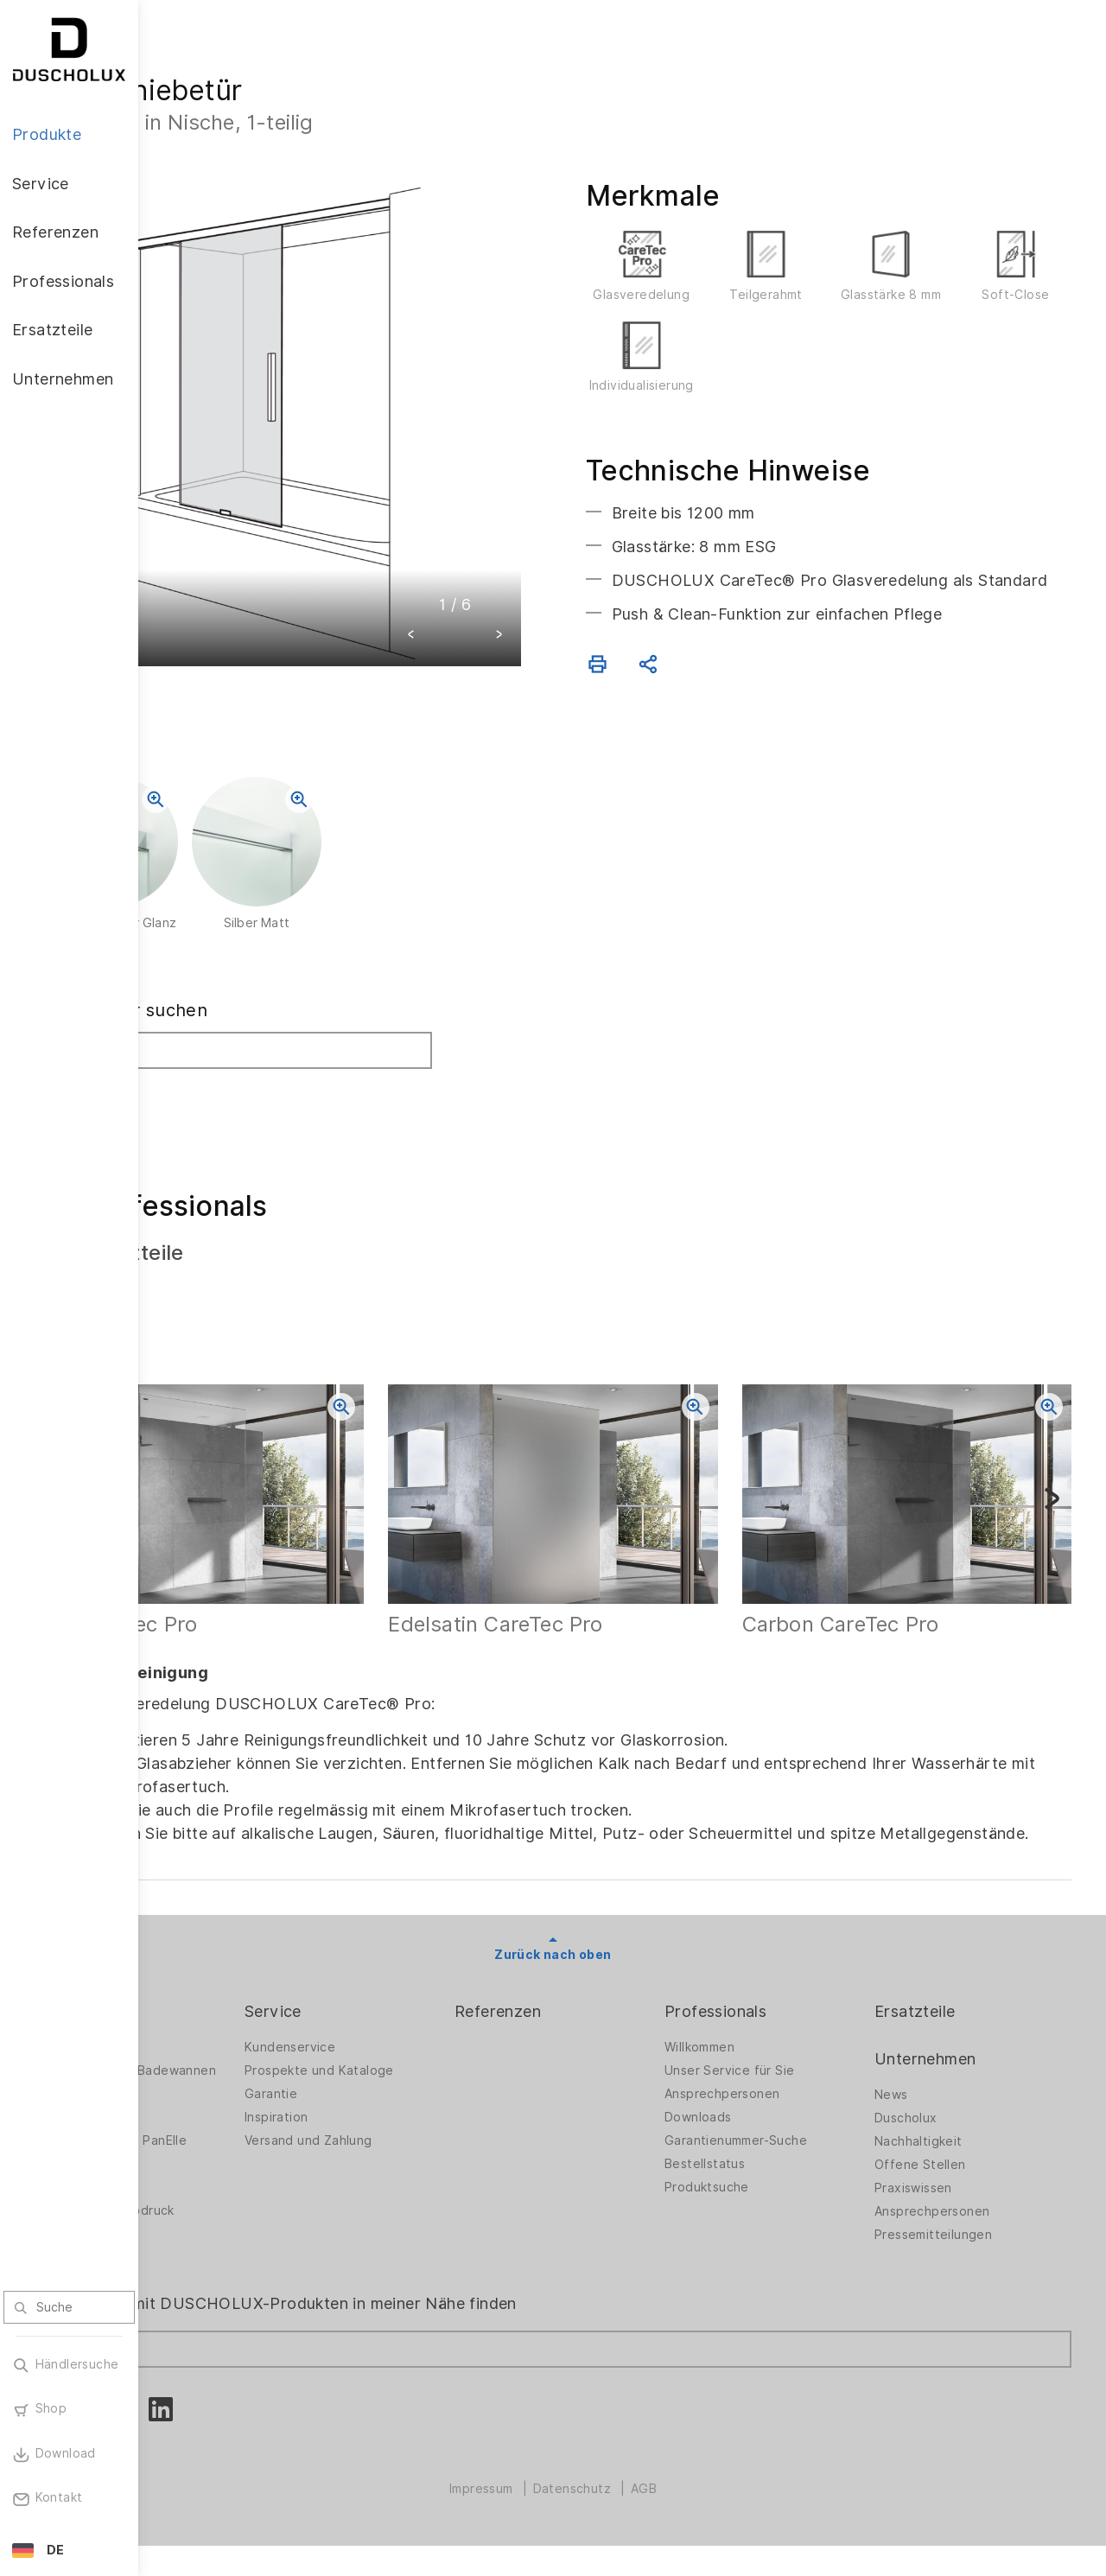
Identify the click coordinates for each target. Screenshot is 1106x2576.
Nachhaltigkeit (946, 2159)
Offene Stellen (948, 2182)
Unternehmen (952, 2075)
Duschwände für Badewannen (222, 2093)
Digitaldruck (209, 2218)
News (919, 2112)
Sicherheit (204, 2265)
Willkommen (755, 2064)
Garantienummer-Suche (791, 2158)
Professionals (771, 2028)
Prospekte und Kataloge (430, 2088)
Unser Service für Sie (784, 2088)
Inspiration (386, 2134)
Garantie (381, 2111)
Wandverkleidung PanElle (249, 2171)
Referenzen (580, 2028)
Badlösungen (212, 2125)
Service (383, 2028)
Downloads (753, 2134)
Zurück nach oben (621, 1971)
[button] (480, 567)
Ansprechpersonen (777, 2111)
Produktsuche (762, 2204)
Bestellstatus (760, 2181)
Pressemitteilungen (961, 2252)
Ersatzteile (942, 2028)
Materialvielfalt (218, 2288)
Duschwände (212, 2064)
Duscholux (933, 2135)
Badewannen (212, 2148)
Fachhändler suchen (259, 1034)
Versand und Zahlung (419, 2158)
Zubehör (199, 2195)
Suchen (209, 1115)
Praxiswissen (941, 2205)
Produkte (207, 2028)
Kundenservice (400, 2064)
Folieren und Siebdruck (243, 2241)
